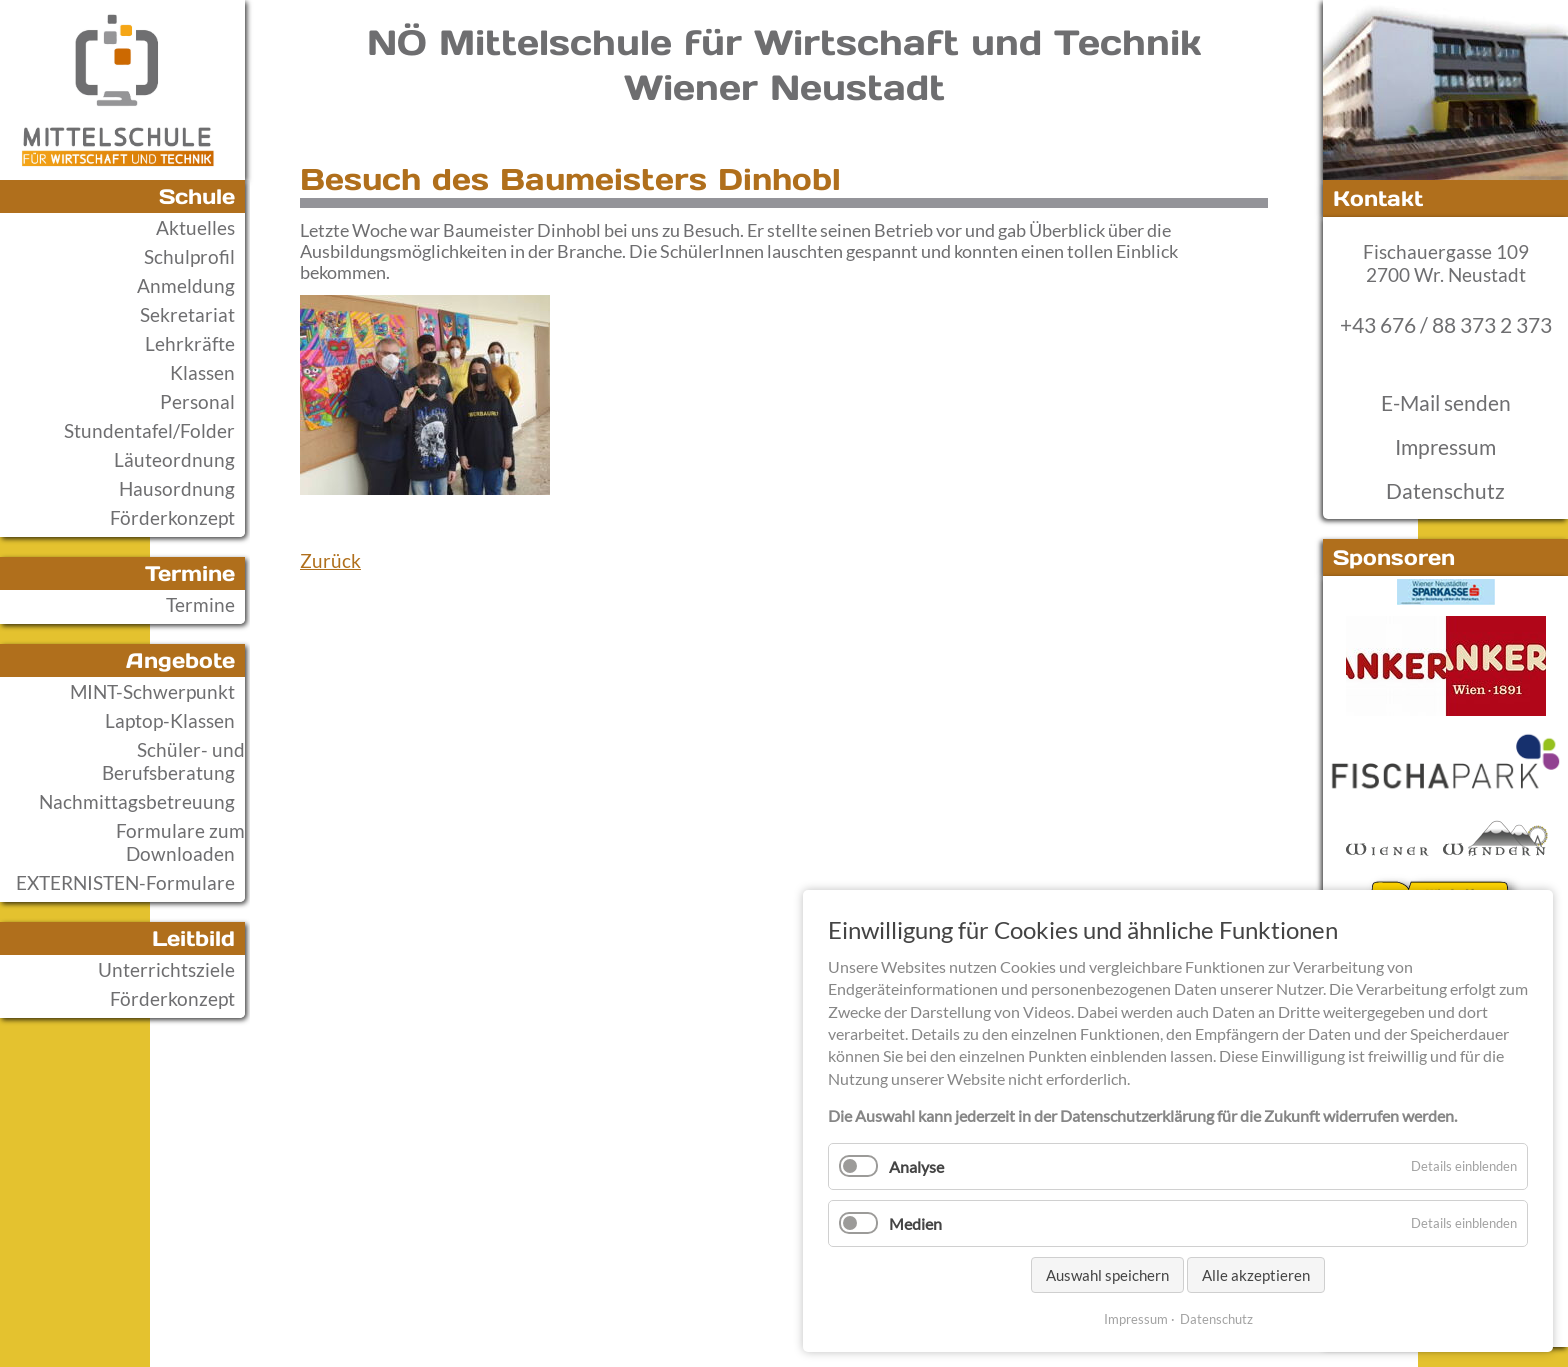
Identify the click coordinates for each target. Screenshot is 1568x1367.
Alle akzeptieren (1256, 1275)
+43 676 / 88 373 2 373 (1446, 325)
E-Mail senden (1446, 403)
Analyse (916, 1166)
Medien (915, 1223)
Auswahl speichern (1107, 1275)
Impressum (1445, 447)
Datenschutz (1445, 491)
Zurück (330, 560)
